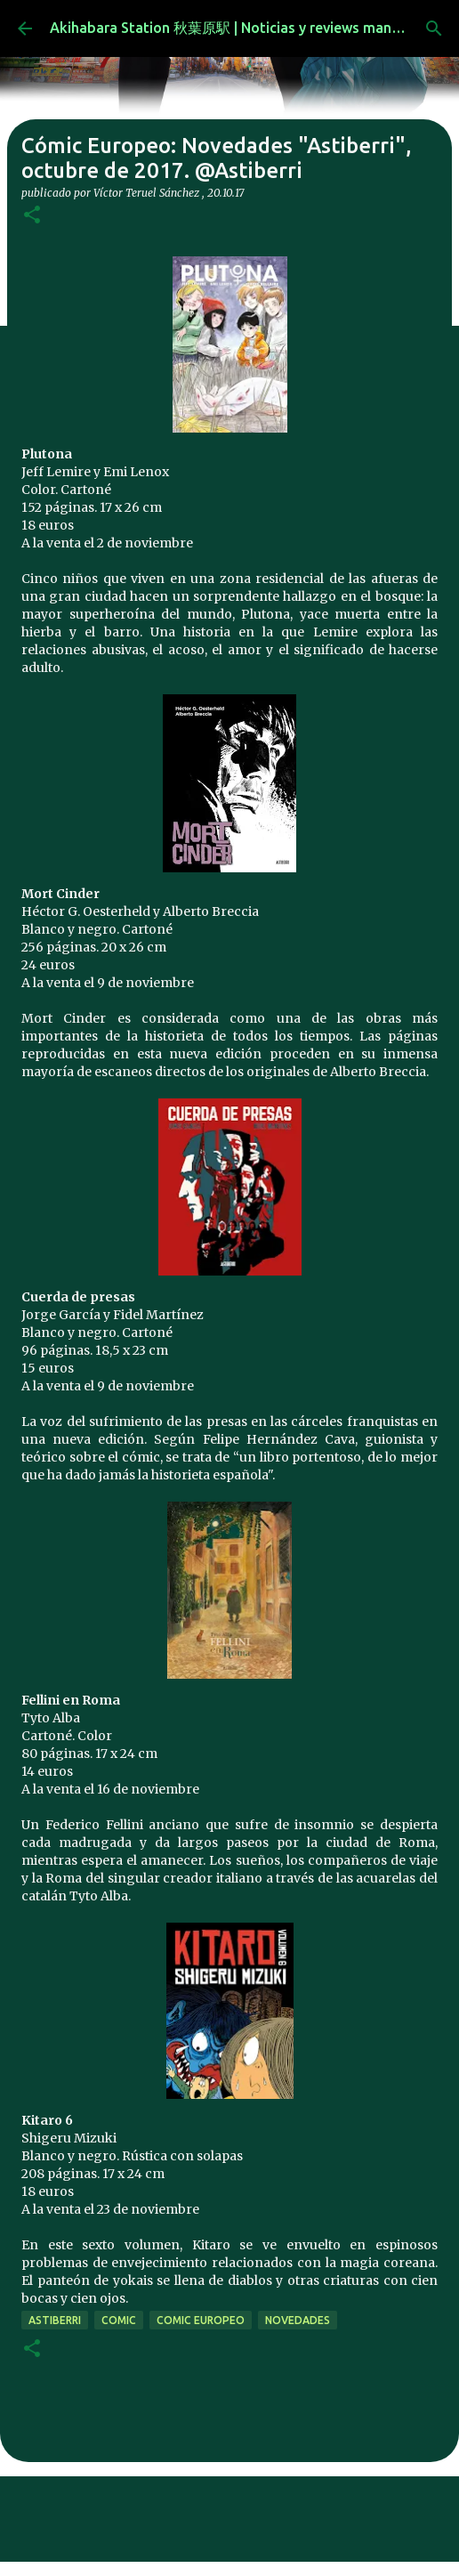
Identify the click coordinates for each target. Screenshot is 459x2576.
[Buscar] (434, 28)
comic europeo (201, 2320)
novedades (297, 2320)
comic (118, 2320)
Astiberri (54, 2320)
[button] (32, 216)
